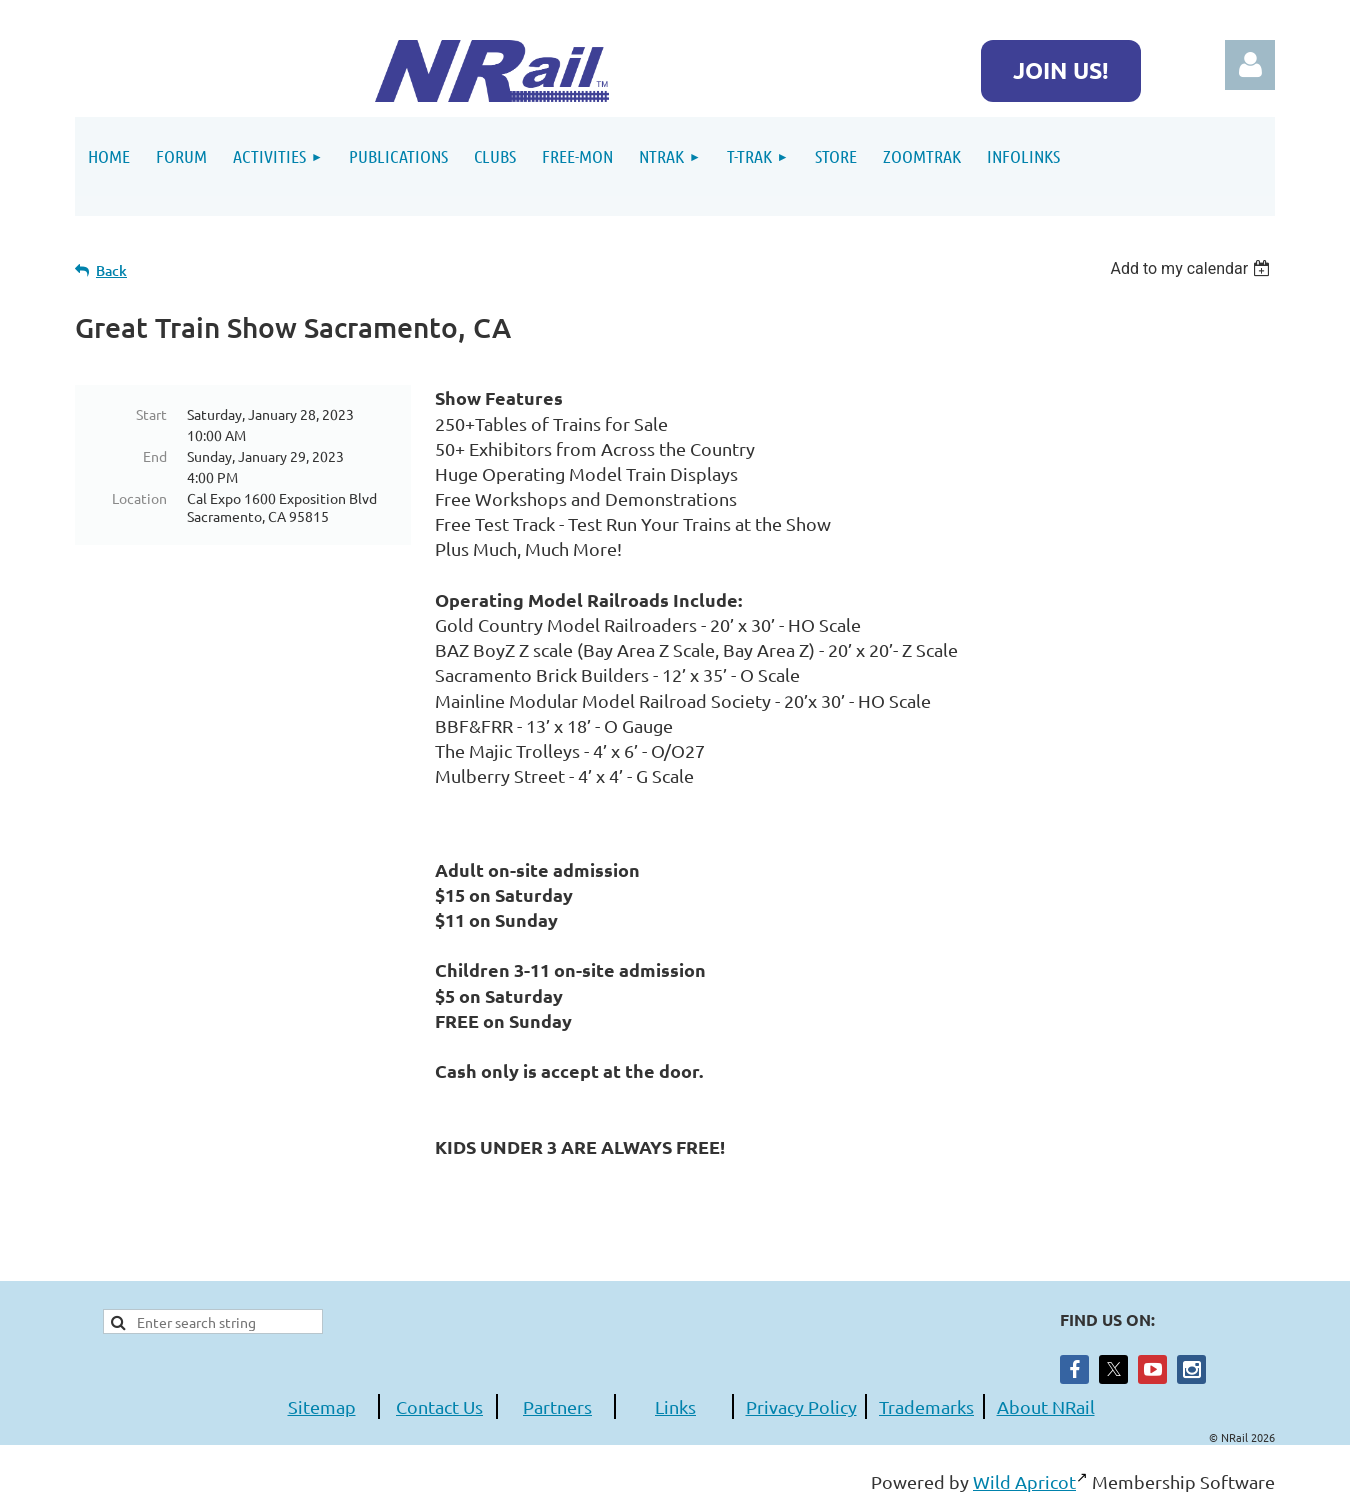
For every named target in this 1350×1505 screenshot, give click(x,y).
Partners (557, 1406)
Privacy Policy (801, 1406)
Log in (1250, 65)
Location (139, 498)
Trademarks (926, 1406)
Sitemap (322, 1406)
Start (151, 414)
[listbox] (1192, 268)
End (155, 456)
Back (111, 270)
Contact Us (439, 1406)
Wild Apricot (1024, 1481)
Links (675, 1406)
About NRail (1046, 1406)
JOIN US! (1061, 70)
